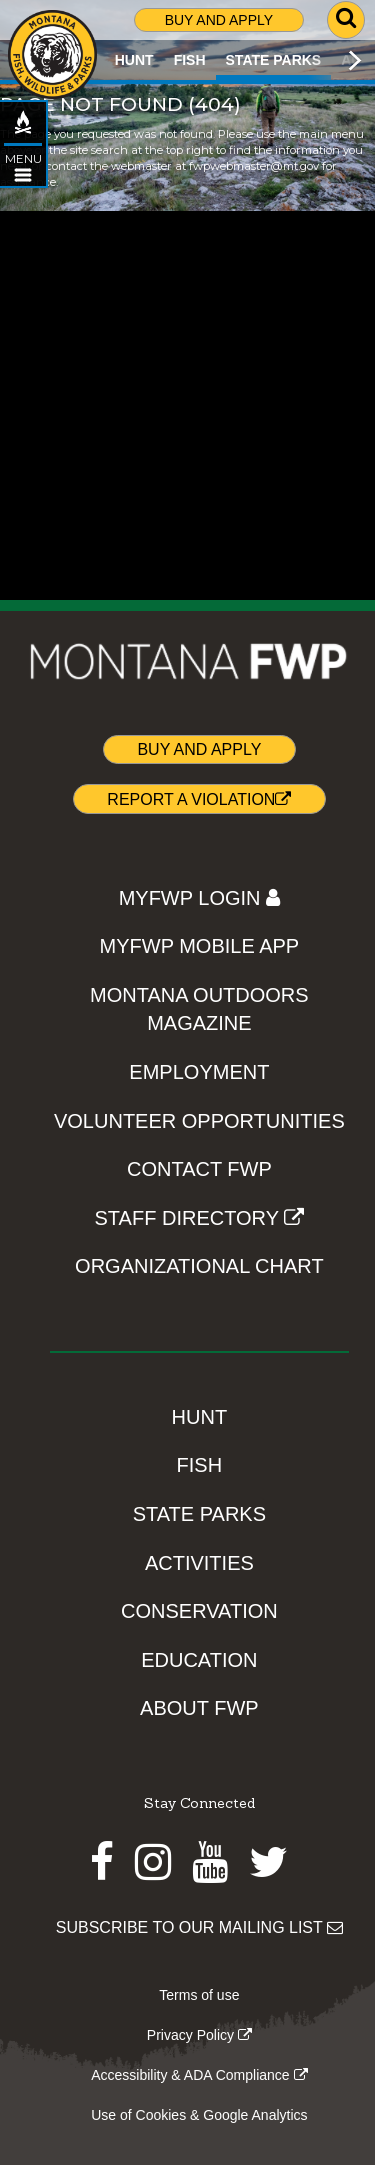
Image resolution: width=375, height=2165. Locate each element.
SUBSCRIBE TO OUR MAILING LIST (199, 1927)
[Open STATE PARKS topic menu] (23, 175)
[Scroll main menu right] (354, 60)
